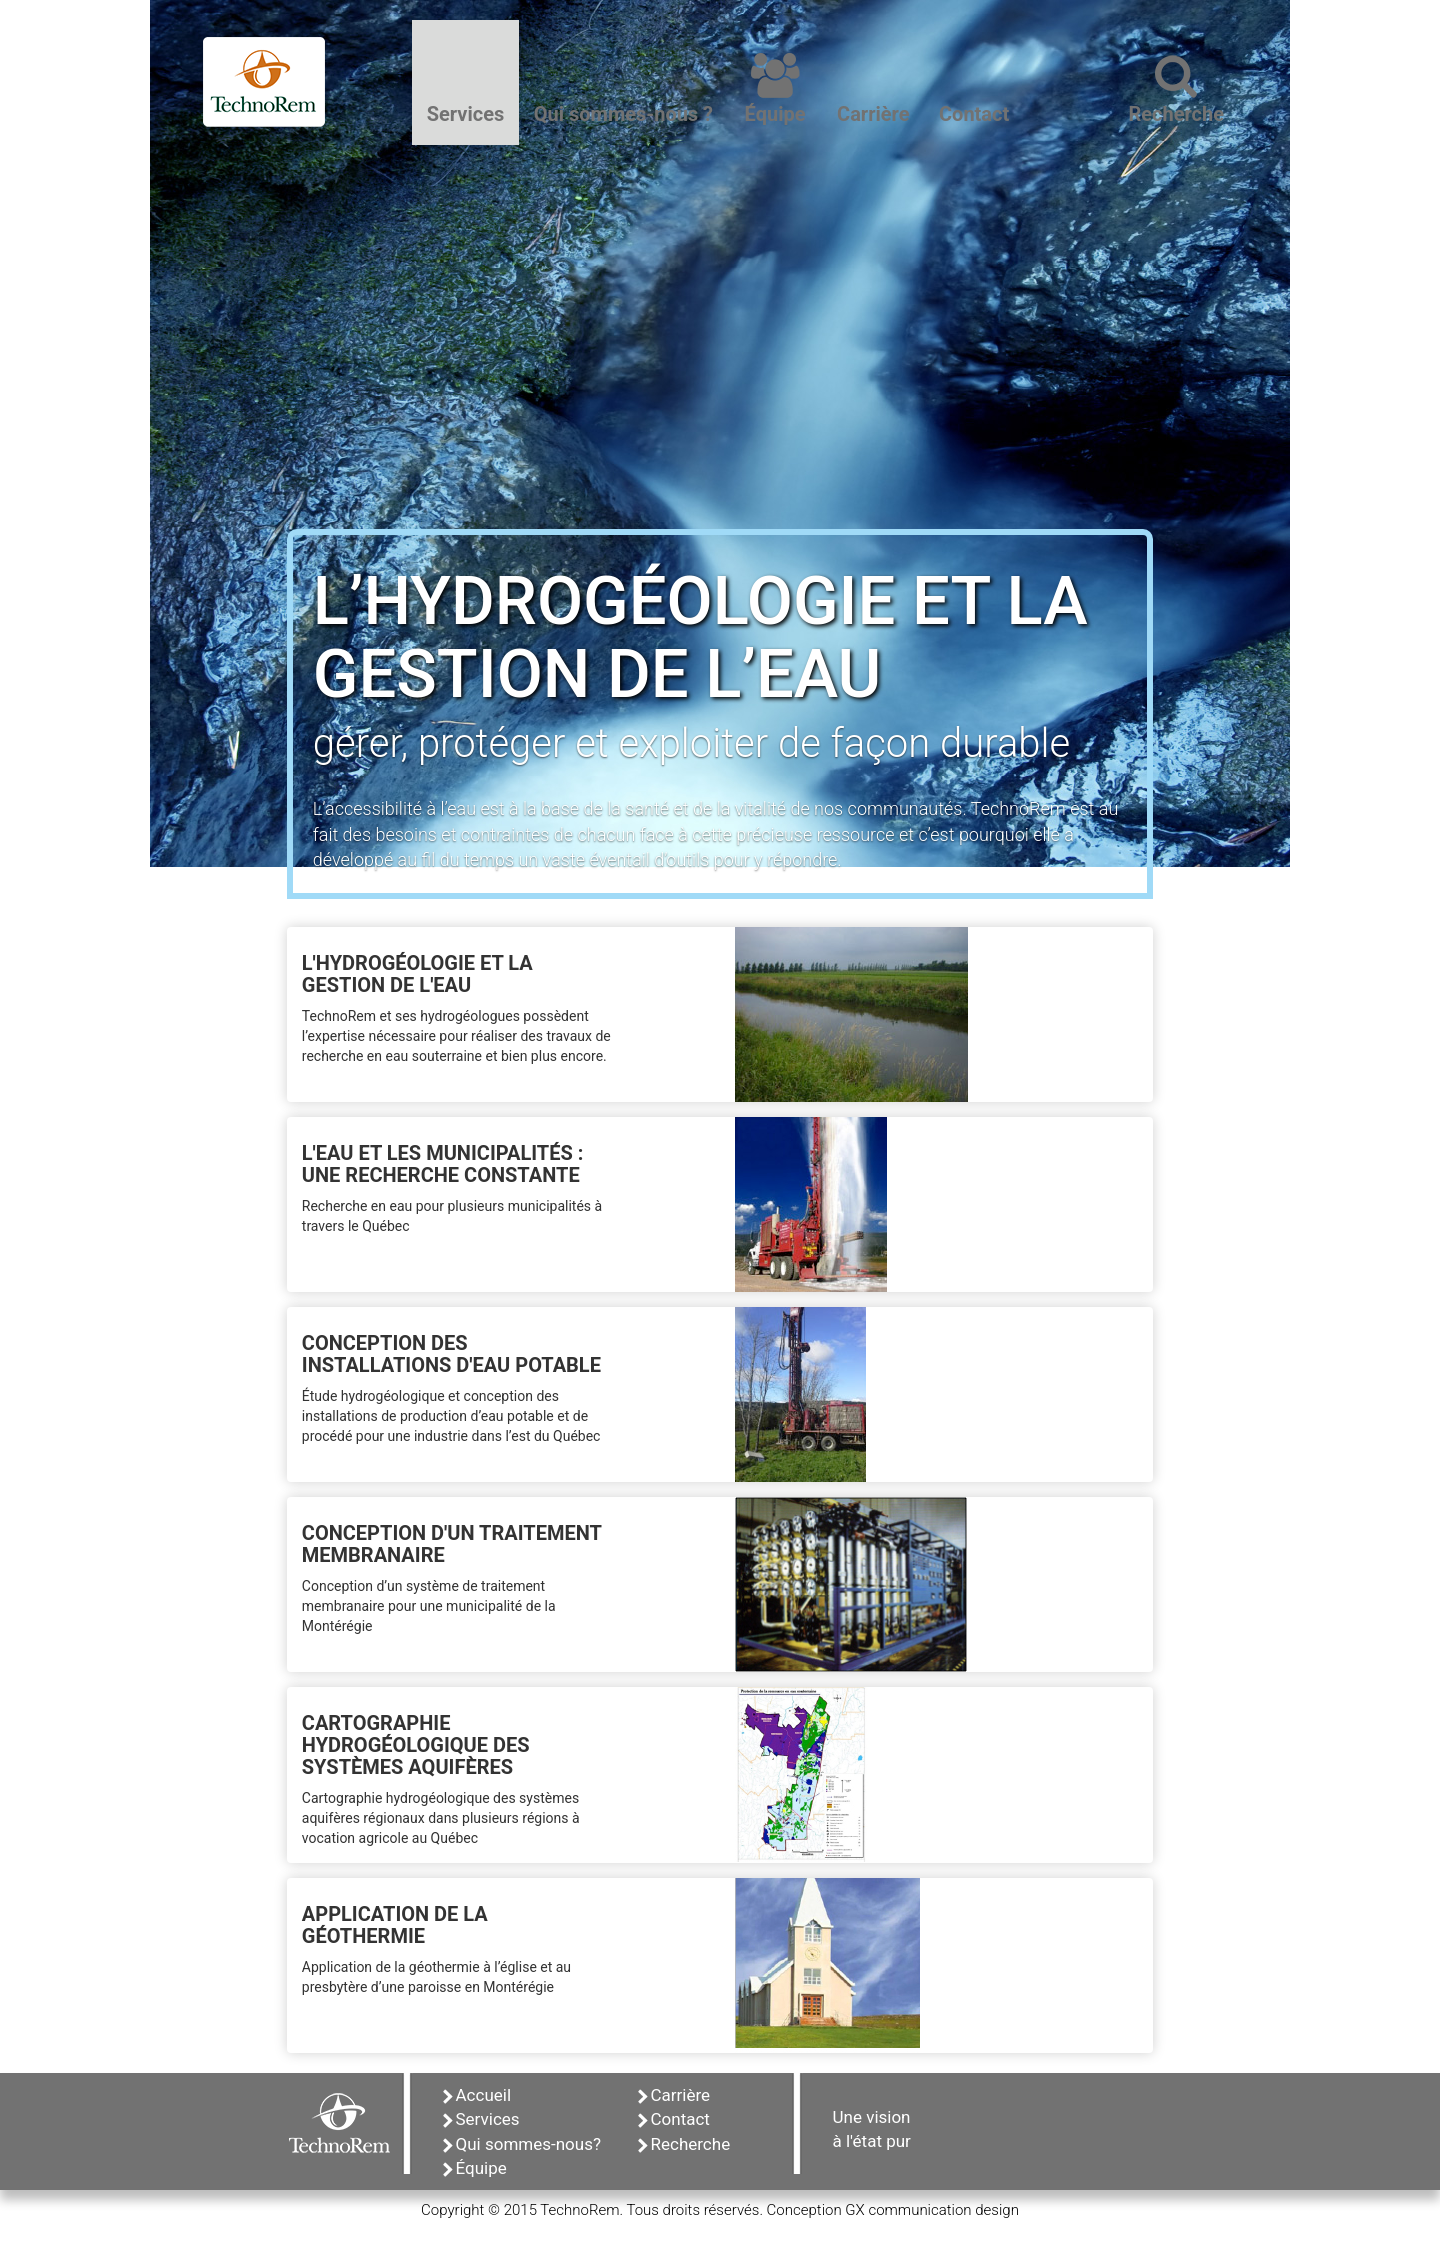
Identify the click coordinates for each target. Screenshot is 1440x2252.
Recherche (684, 2144)
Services (481, 2119)
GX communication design (932, 2210)
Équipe (475, 2168)
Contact (674, 2119)
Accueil (477, 2095)
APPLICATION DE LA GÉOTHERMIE (395, 1925)
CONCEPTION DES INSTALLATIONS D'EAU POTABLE (451, 1354)
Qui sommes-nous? (522, 2144)
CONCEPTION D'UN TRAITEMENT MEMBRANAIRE (452, 1544)
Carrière (674, 2095)
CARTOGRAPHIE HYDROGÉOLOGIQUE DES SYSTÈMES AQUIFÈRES (416, 1745)
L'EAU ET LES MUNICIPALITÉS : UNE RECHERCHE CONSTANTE (443, 1164)
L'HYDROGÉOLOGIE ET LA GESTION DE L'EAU (417, 974)
